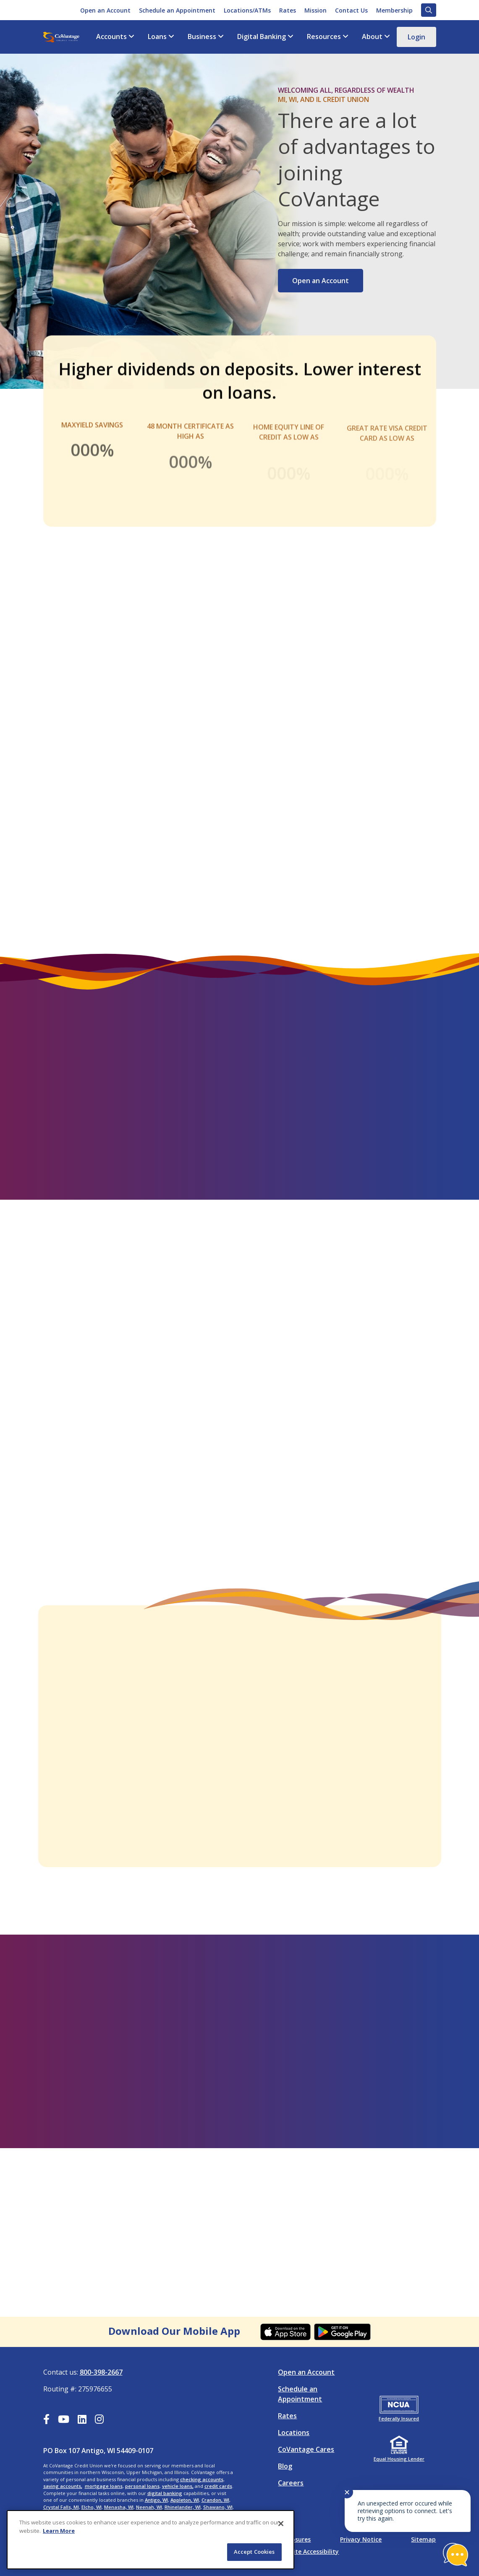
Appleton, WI (184, 2500)
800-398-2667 (101, 2372)
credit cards (218, 2486)
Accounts (111, 36)
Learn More (59, 2530)
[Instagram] (99, 2420)
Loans (157, 36)
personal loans (142, 2486)
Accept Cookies (254, 2551)
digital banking (164, 2493)
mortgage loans (104, 2486)
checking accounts (201, 2479)
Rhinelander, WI (183, 2507)
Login (416, 37)
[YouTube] (63, 2420)
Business (202, 36)
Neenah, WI (149, 2507)
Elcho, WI (91, 2507)
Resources (324, 36)
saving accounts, (62, 2486)
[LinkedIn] (82, 2420)
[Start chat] (455, 2555)
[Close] (281, 2523)
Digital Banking (261, 36)
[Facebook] (46, 2420)
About (372, 36)
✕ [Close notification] (347, 2492)
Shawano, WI (218, 2507)
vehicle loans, (178, 2486)
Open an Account (320, 280)
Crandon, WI (215, 2500)
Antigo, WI (156, 2500)
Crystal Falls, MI (61, 2507)
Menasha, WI (118, 2507)
